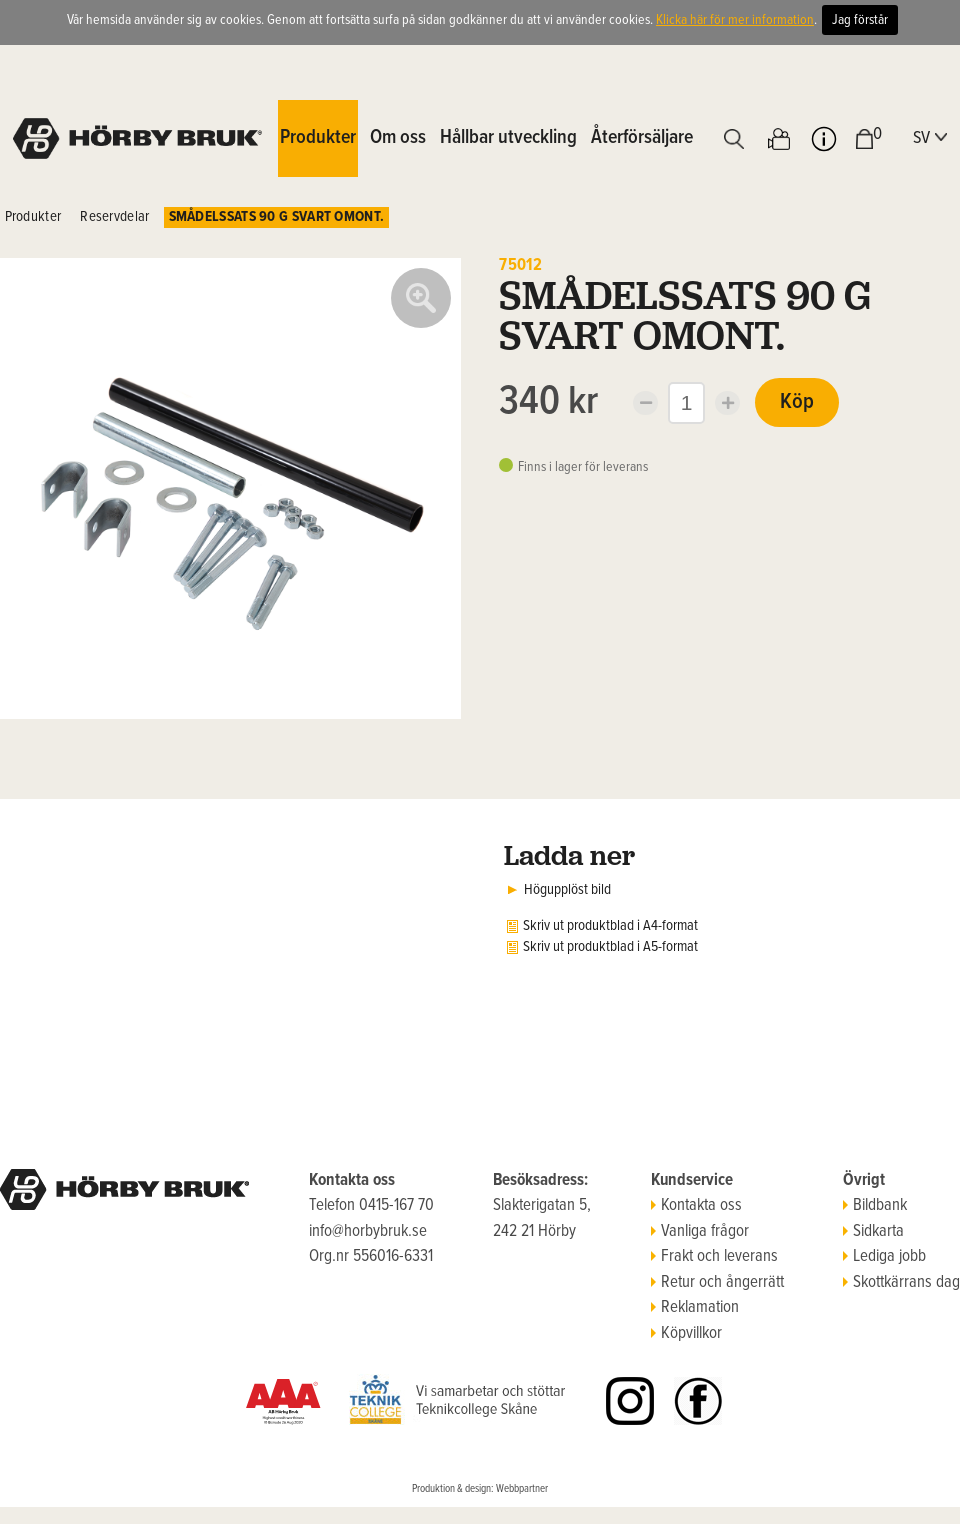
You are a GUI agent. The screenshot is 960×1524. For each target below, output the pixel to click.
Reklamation (695, 1308)
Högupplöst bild (567, 890)
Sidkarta (873, 1232)
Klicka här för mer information (735, 20)
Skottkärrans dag (901, 1283)
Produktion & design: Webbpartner (480, 1489)
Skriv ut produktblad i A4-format (610, 926)
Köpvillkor (686, 1334)
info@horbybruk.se (368, 1232)
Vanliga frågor (700, 1232)
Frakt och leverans (714, 1257)
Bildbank (875, 1206)
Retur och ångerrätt (717, 1283)
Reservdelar (114, 217)
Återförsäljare (642, 138)
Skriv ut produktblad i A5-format (610, 947)
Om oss (398, 138)
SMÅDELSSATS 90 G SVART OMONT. (277, 217)
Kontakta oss (696, 1206)
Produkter (33, 217)
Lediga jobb (884, 1257)
